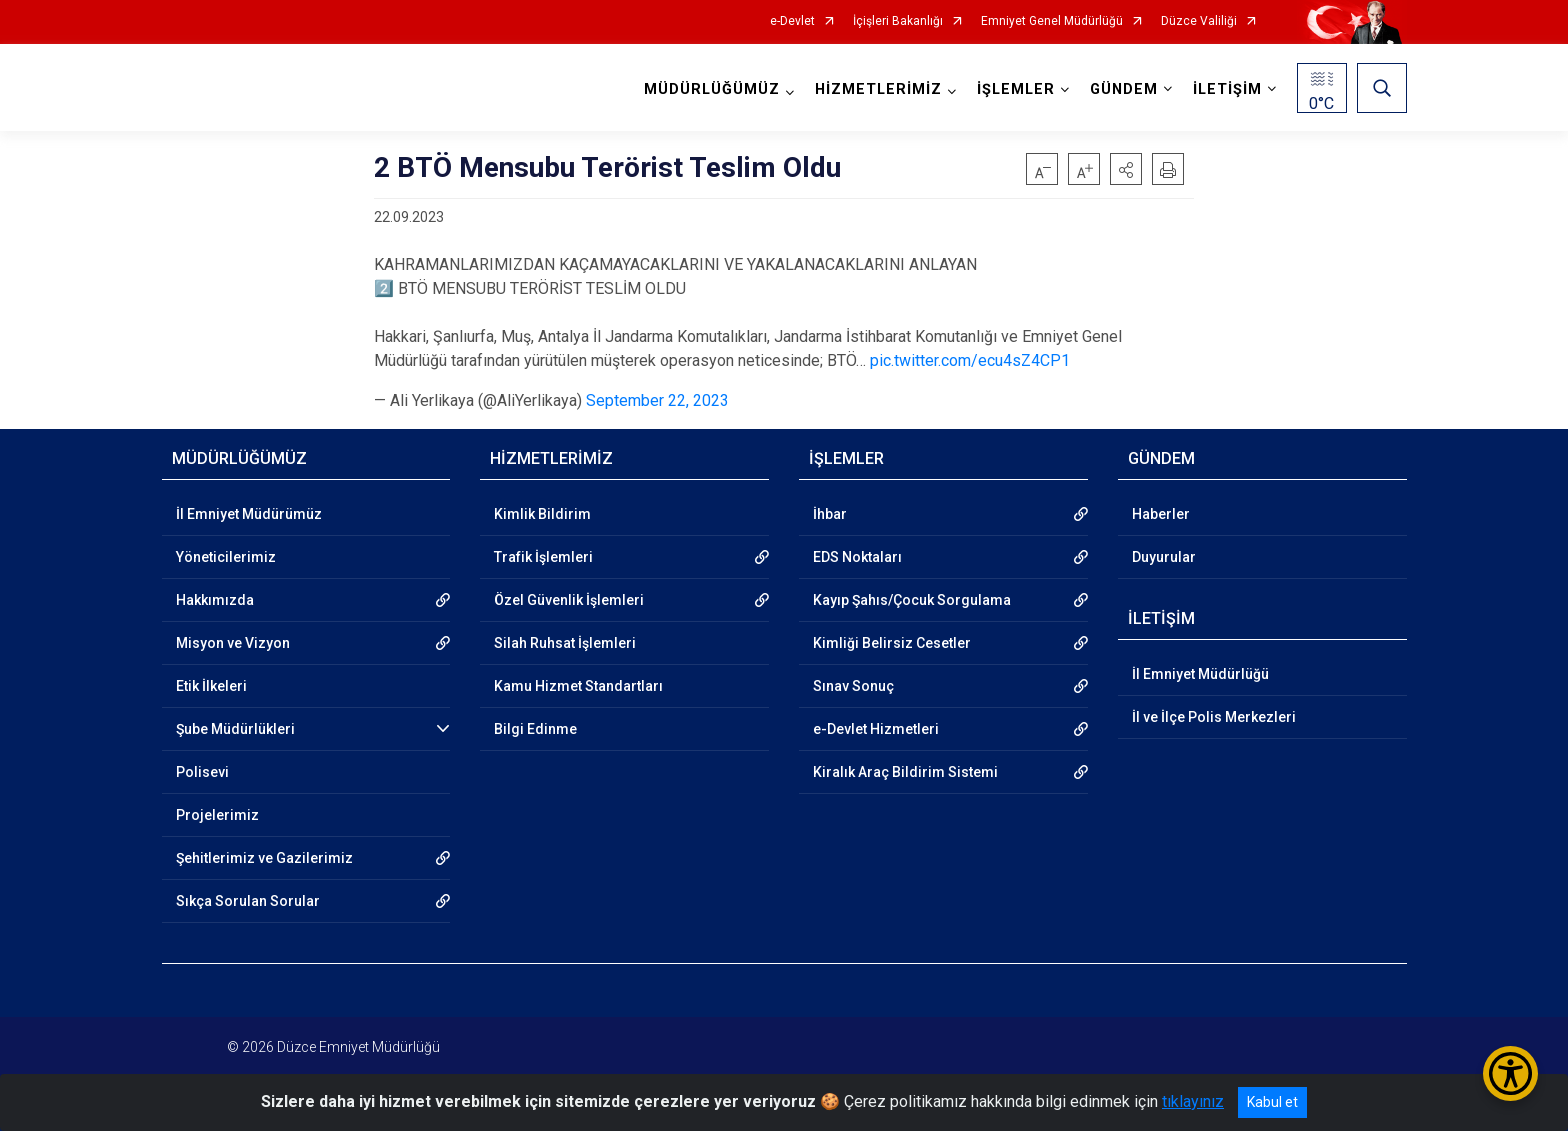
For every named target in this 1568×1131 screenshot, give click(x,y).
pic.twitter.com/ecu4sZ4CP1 (970, 360)
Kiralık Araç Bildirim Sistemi (905, 772)
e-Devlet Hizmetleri (876, 729)
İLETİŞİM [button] (1227, 89)
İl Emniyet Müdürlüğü (1200, 674)
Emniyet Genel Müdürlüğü (1052, 21)
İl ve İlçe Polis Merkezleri (1214, 717)
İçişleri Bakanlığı (898, 21)
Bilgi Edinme (535, 729)
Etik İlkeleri (211, 686)
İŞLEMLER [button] (1016, 89)
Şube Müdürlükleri (235, 729)
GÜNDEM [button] (1124, 89)
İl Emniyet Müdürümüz (249, 514)
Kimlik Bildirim (542, 514)
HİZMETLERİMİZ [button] (878, 89)
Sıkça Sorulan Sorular (248, 901)
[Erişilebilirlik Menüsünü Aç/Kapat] (1510, 1073)
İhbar (830, 514)
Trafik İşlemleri (543, 557)
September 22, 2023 (657, 400)
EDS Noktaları (857, 557)
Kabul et (1272, 1102)
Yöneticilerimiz (226, 557)
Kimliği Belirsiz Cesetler (892, 643)
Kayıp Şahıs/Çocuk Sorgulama (912, 600)
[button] (1126, 169)
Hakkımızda (215, 600)
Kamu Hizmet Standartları (578, 686)
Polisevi (202, 772)
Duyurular (1164, 557)
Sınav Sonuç (853, 686)
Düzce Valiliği (1199, 21)
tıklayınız (1193, 1101)
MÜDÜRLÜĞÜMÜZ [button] (712, 89)
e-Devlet (792, 21)
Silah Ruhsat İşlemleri (565, 643)
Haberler (1161, 514)
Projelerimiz (217, 815)
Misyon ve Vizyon (233, 643)
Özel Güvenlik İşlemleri (569, 600)
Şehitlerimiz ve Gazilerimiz (264, 858)
